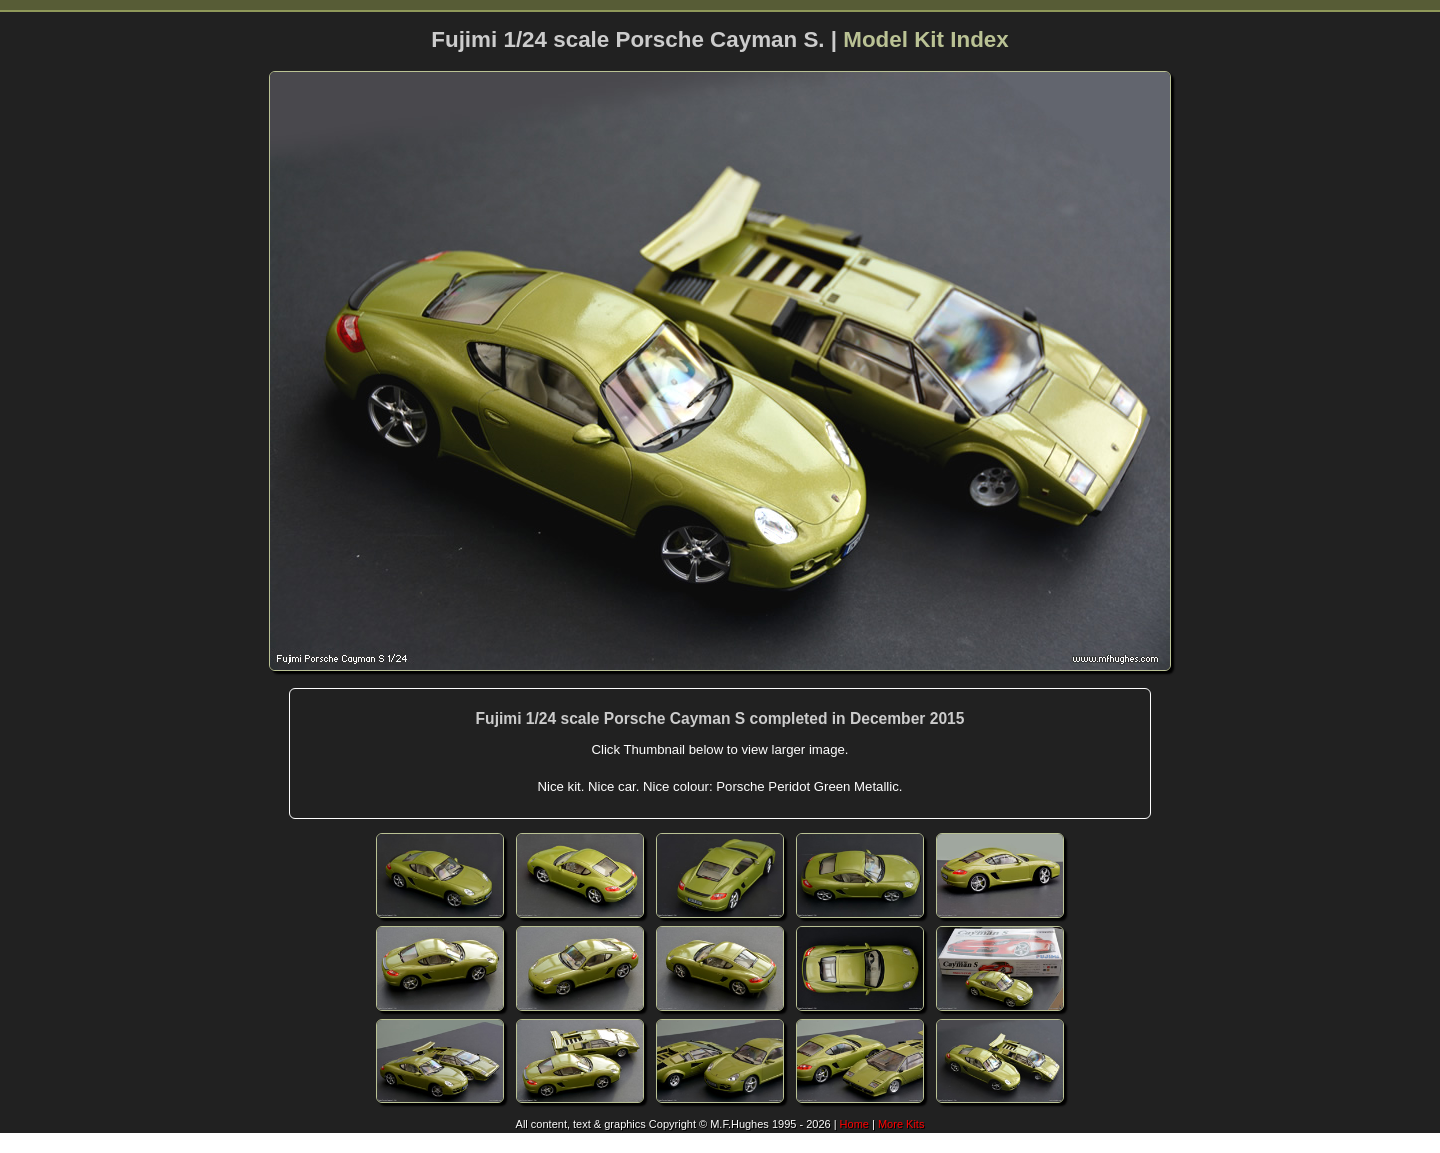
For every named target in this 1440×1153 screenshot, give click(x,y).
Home (854, 1124)
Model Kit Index (925, 39)
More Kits (901, 1124)
